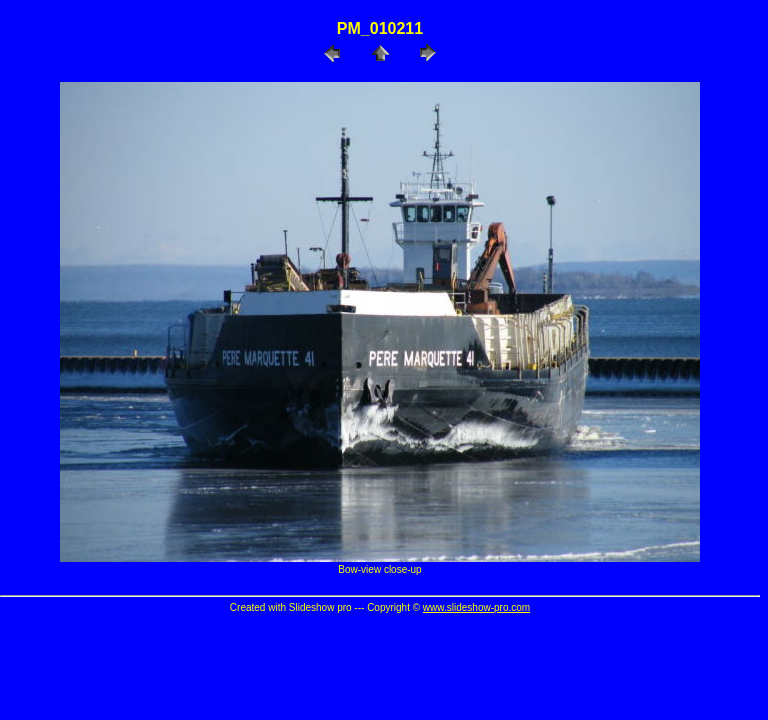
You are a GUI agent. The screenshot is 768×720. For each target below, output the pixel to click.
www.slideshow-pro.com (476, 607)
